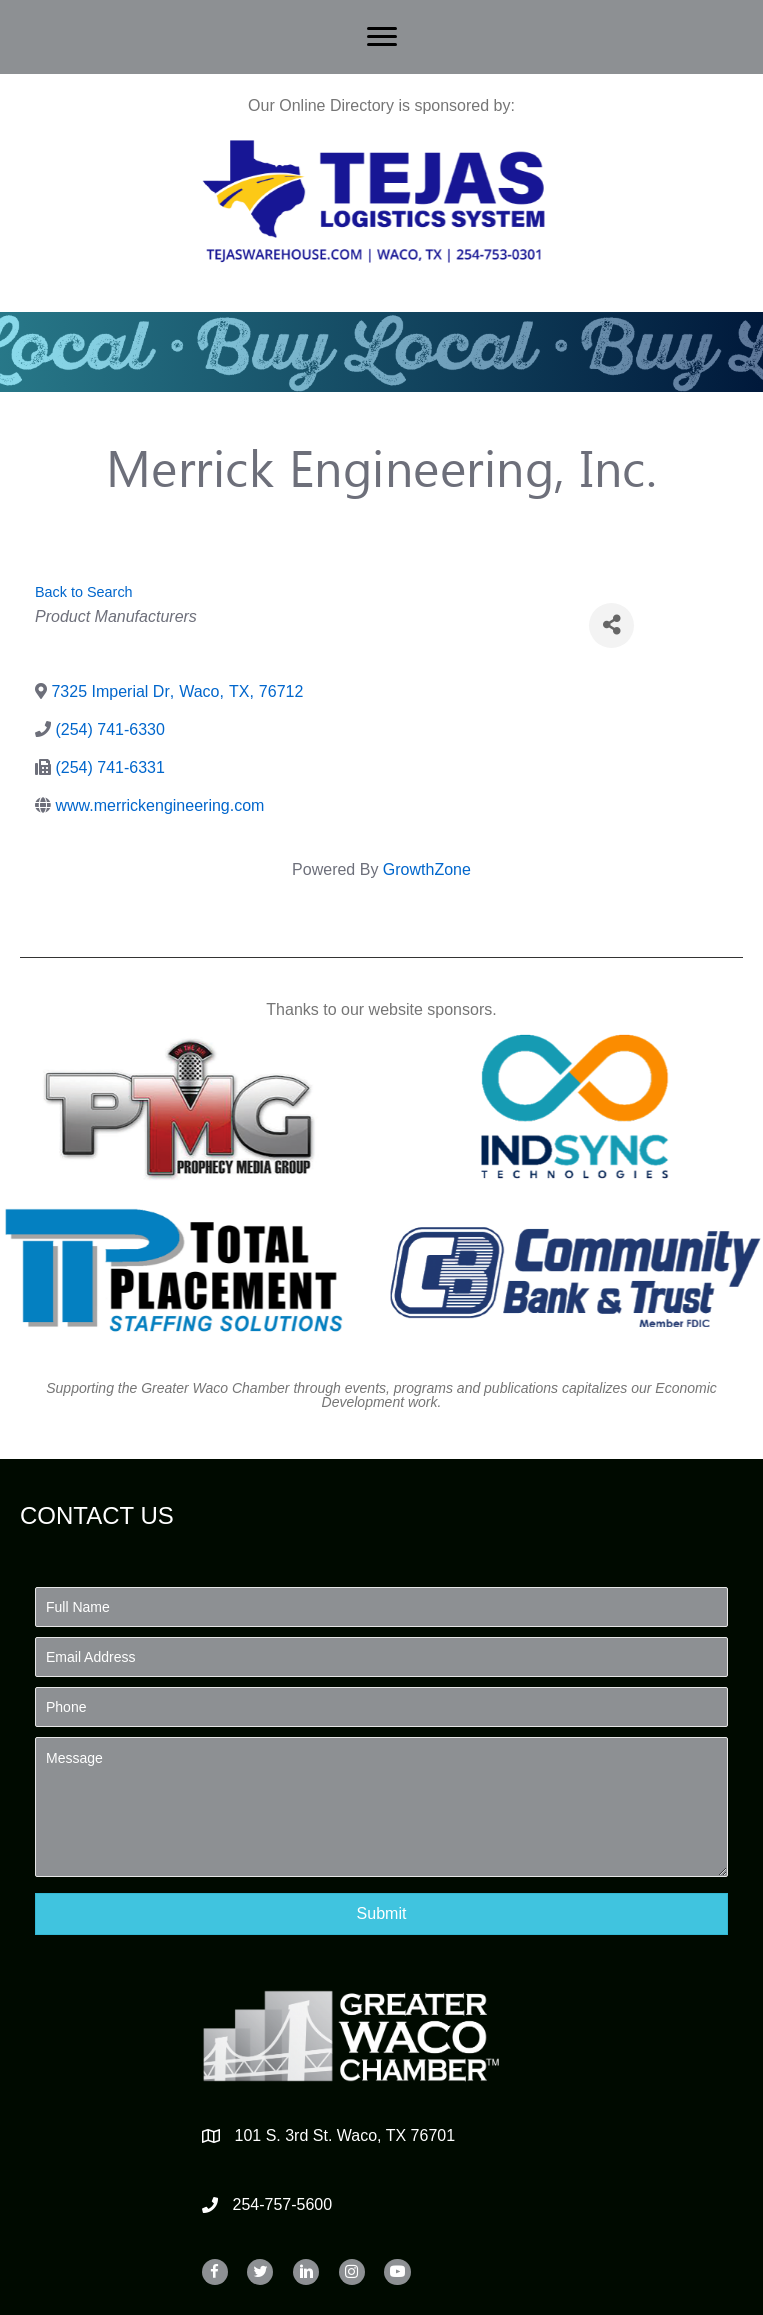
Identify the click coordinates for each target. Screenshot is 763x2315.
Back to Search (84, 592)
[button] (381, 1913)
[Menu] (382, 37)
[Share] (611, 625)
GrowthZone (427, 869)
